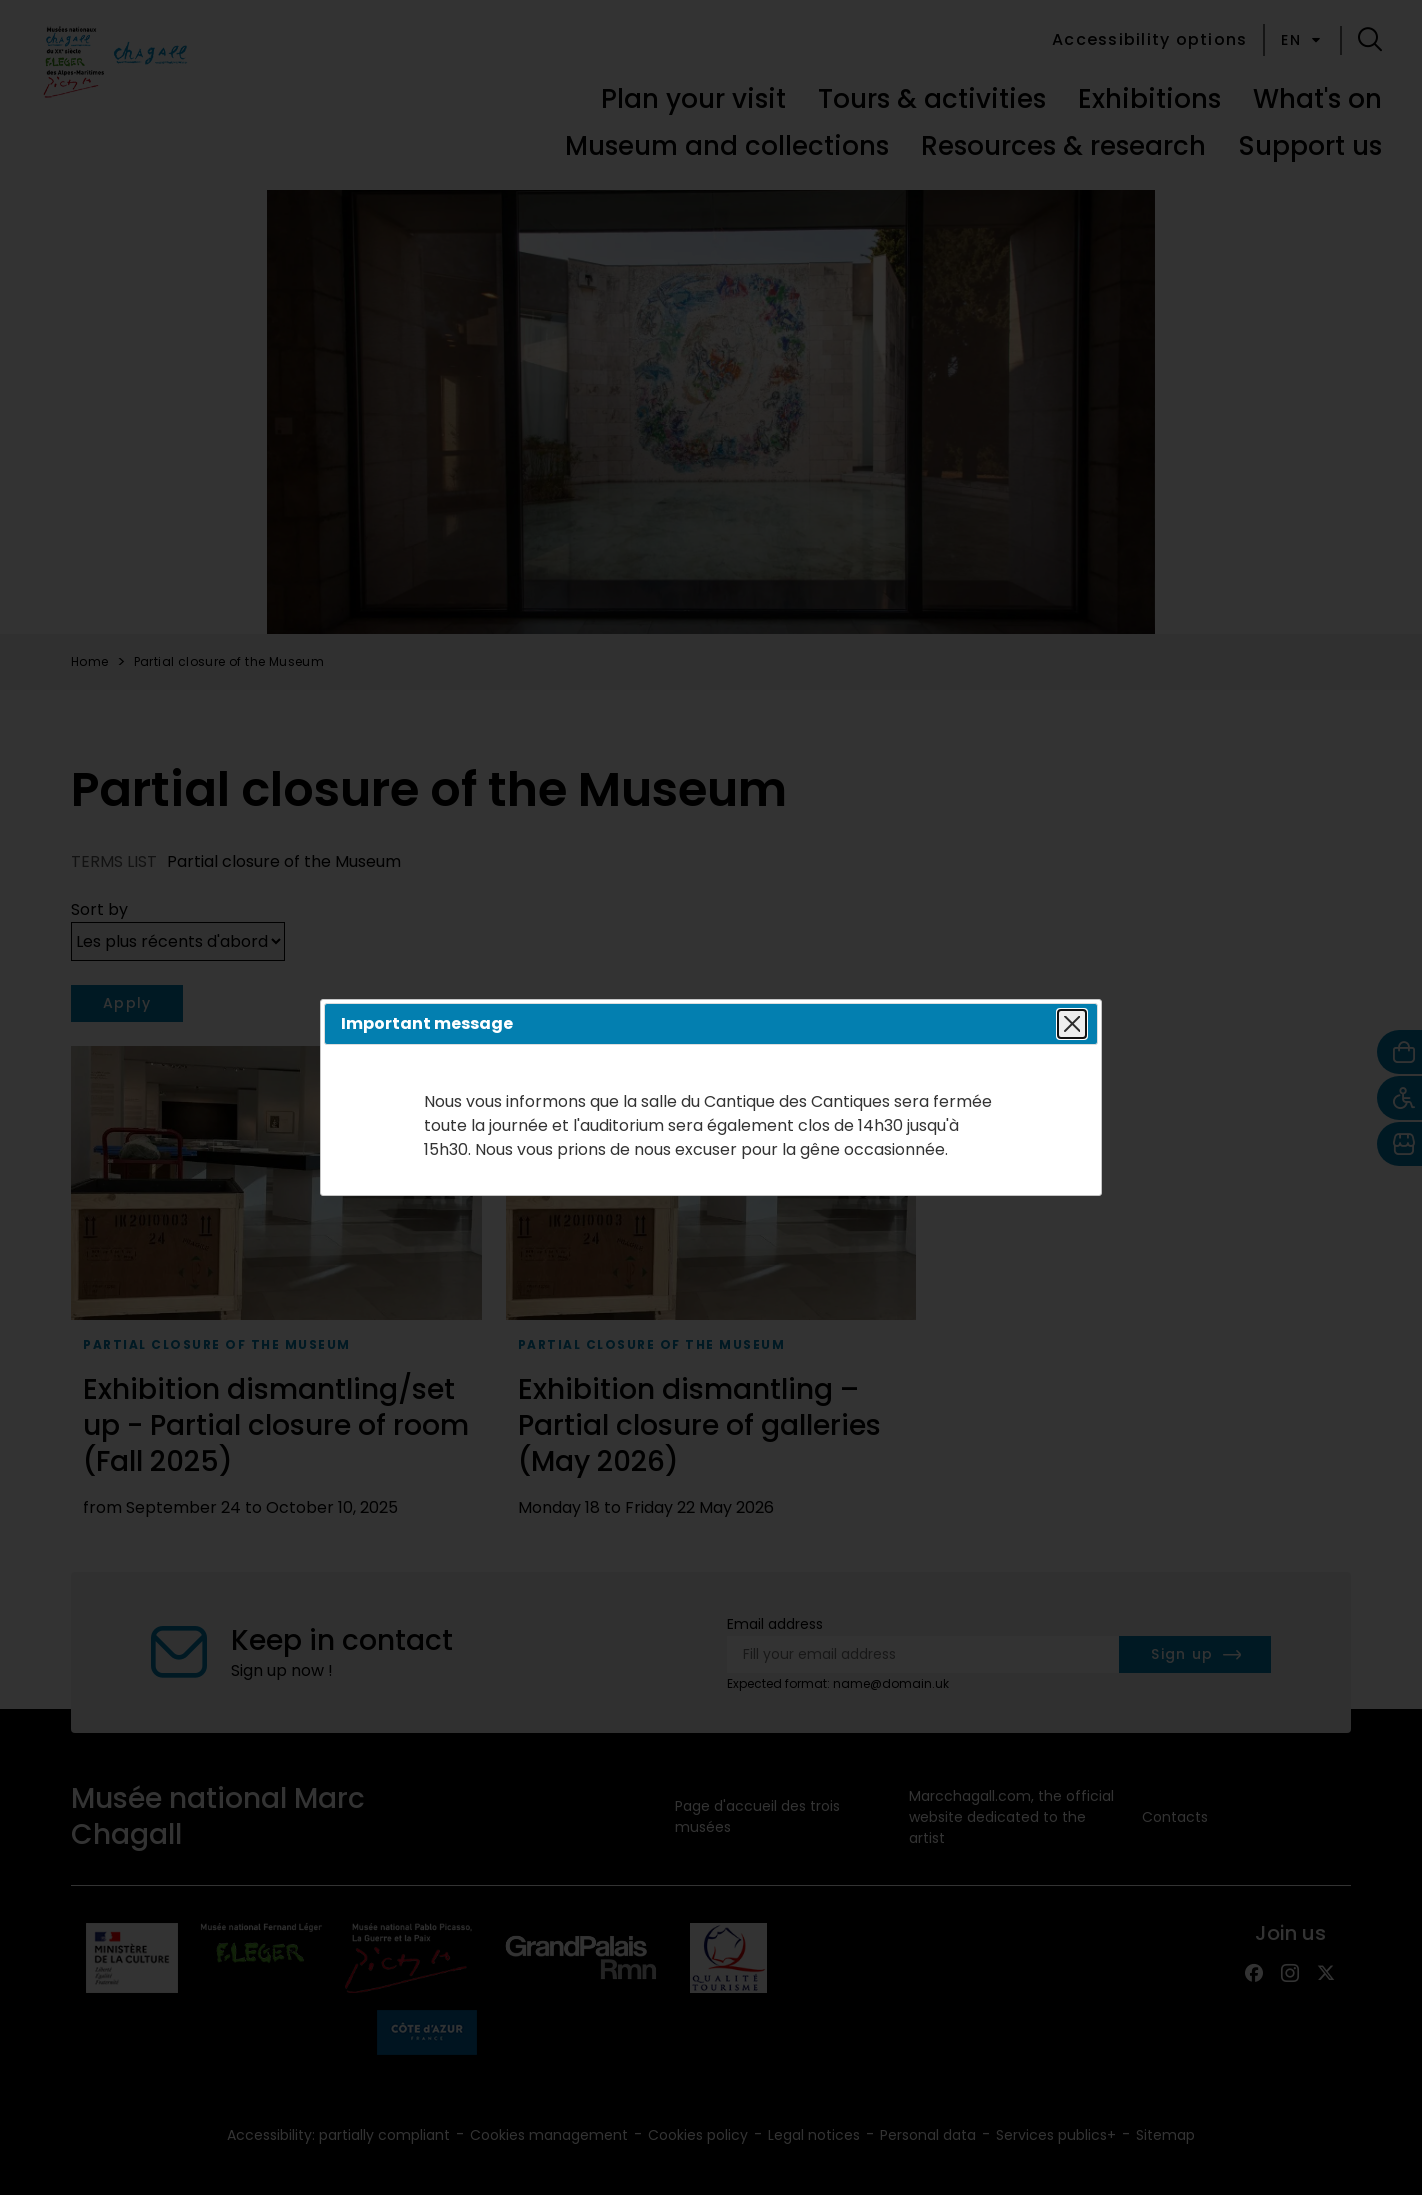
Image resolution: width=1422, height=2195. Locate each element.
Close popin (1068, 1023)
